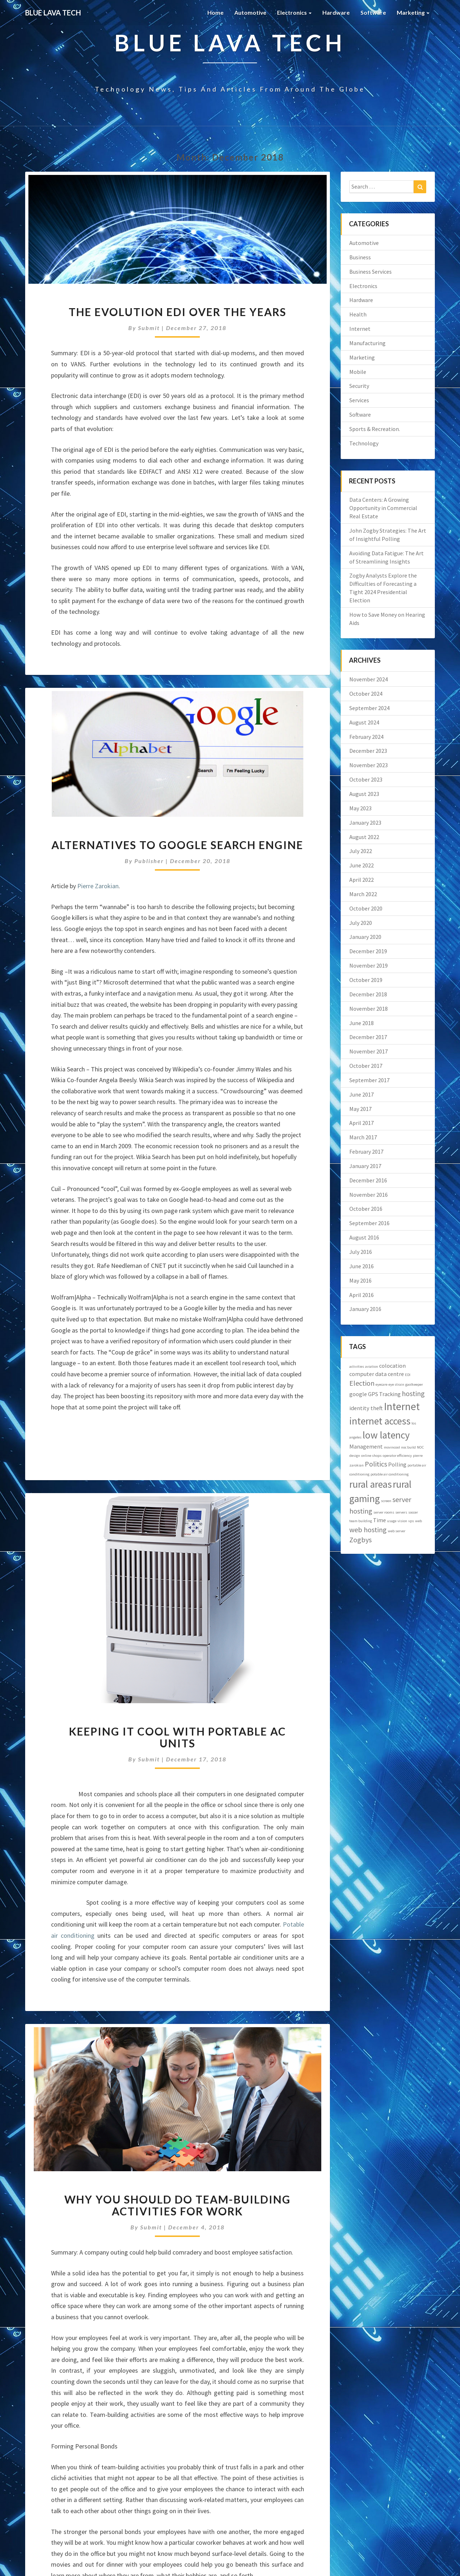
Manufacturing (367, 343)
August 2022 (364, 836)
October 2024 (365, 693)
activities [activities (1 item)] (356, 1366)
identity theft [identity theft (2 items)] (366, 1408)
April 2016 (361, 1294)
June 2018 (361, 1023)
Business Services (370, 271)
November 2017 (368, 1051)
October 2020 (365, 908)
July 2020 (360, 922)
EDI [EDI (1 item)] (407, 1374)
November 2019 (368, 965)
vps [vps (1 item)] (411, 1521)
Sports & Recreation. (374, 428)
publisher (149, 860)
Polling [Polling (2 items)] (397, 1464)
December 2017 (368, 1037)
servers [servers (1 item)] (401, 1512)
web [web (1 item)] (418, 1521)
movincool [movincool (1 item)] (392, 1447)
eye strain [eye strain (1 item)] (396, 1384)
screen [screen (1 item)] (386, 1500)
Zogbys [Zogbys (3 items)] (360, 1539)
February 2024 (366, 736)
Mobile (357, 371)
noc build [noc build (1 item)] (408, 1447)
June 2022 (361, 865)
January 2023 (365, 822)
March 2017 (363, 1137)
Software (373, 12)
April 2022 (361, 879)
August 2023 (364, 793)
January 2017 (365, 1165)
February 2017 (366, 1151)
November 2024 (368, 679)
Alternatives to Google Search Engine (177, 844)
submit (149, 327)
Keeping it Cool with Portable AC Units (177, 1737)
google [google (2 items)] (358, 1394)
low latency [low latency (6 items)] (386, 1435)
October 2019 (365, 979)
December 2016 (368, 1180)
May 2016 (360, 1280)
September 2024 (369, 708)
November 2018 (368, 1008)
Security (359, 385)
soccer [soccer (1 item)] (413, 1512)
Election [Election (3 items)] (361, 1383)
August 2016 (364, 1237)
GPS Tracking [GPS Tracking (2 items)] (384, 1394)
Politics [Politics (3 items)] (376, 1463)
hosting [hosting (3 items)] (413, 1393)
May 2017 (360, 1108)
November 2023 (368, 765)
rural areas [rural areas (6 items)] (370, 1484)
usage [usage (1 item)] (391, 1521)
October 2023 (365, 779)
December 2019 (368, 951)
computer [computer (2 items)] (361, 1373)
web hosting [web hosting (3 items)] (368, 1529)
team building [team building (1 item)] (360, 1521)
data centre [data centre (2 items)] (389, 1373)
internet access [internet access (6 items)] (379, 1421)
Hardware (336, 12)
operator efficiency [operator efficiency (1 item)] (397, 1455)
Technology (363, 443)
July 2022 (360, 850)
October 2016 (365, 1208)
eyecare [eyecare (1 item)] (381, 1384)
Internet (360, 328)
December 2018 (368, 994)
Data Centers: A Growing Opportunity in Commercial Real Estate (383, 508)
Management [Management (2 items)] (366, 1446)
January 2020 (365, 936)
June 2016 (361, 1266)
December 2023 (368, 750)
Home (215, 12)
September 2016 (369, 1223)
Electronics (294, 12)
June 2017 (361, 1094)
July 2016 (360, 1251)
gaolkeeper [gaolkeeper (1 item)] (414, 1384)
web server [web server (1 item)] (396, 1531)
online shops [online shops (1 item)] (371, 1455)
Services (359, 400)
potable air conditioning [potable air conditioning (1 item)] (390, 1474)
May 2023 (360, 808)
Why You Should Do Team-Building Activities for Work (177, 2205)
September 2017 (369, 1080)
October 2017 (365, 1065)
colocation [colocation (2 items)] (392, 1365)
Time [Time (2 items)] (379, 1520)
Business (360, 257)
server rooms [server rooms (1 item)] (383, 1512)
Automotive (250, 12)
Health (358, 314)
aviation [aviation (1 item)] (371, 1366)
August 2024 (364, 722)
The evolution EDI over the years (177, 311)
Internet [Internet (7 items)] (402, 1406)
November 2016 (368, 1194)
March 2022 (363, 894)
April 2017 (361, 1122)
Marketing (413, 12)
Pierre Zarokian (98, 886)
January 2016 (365, 1308)
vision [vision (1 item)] (402, 1521)
